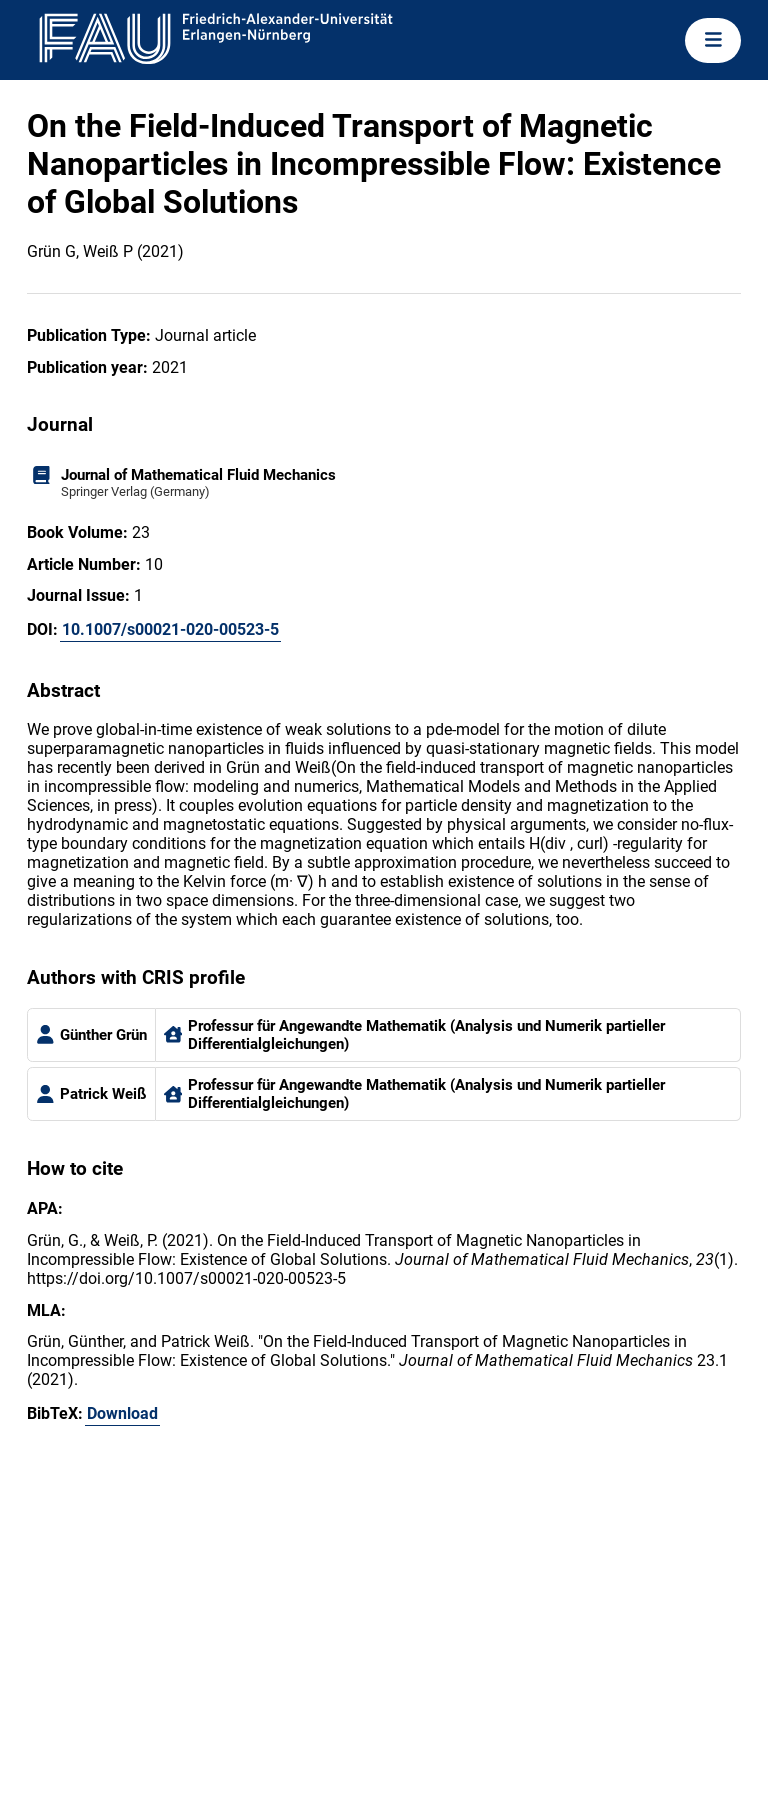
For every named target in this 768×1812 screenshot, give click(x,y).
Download (122, 1413)
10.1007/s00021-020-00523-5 (170, 629)
